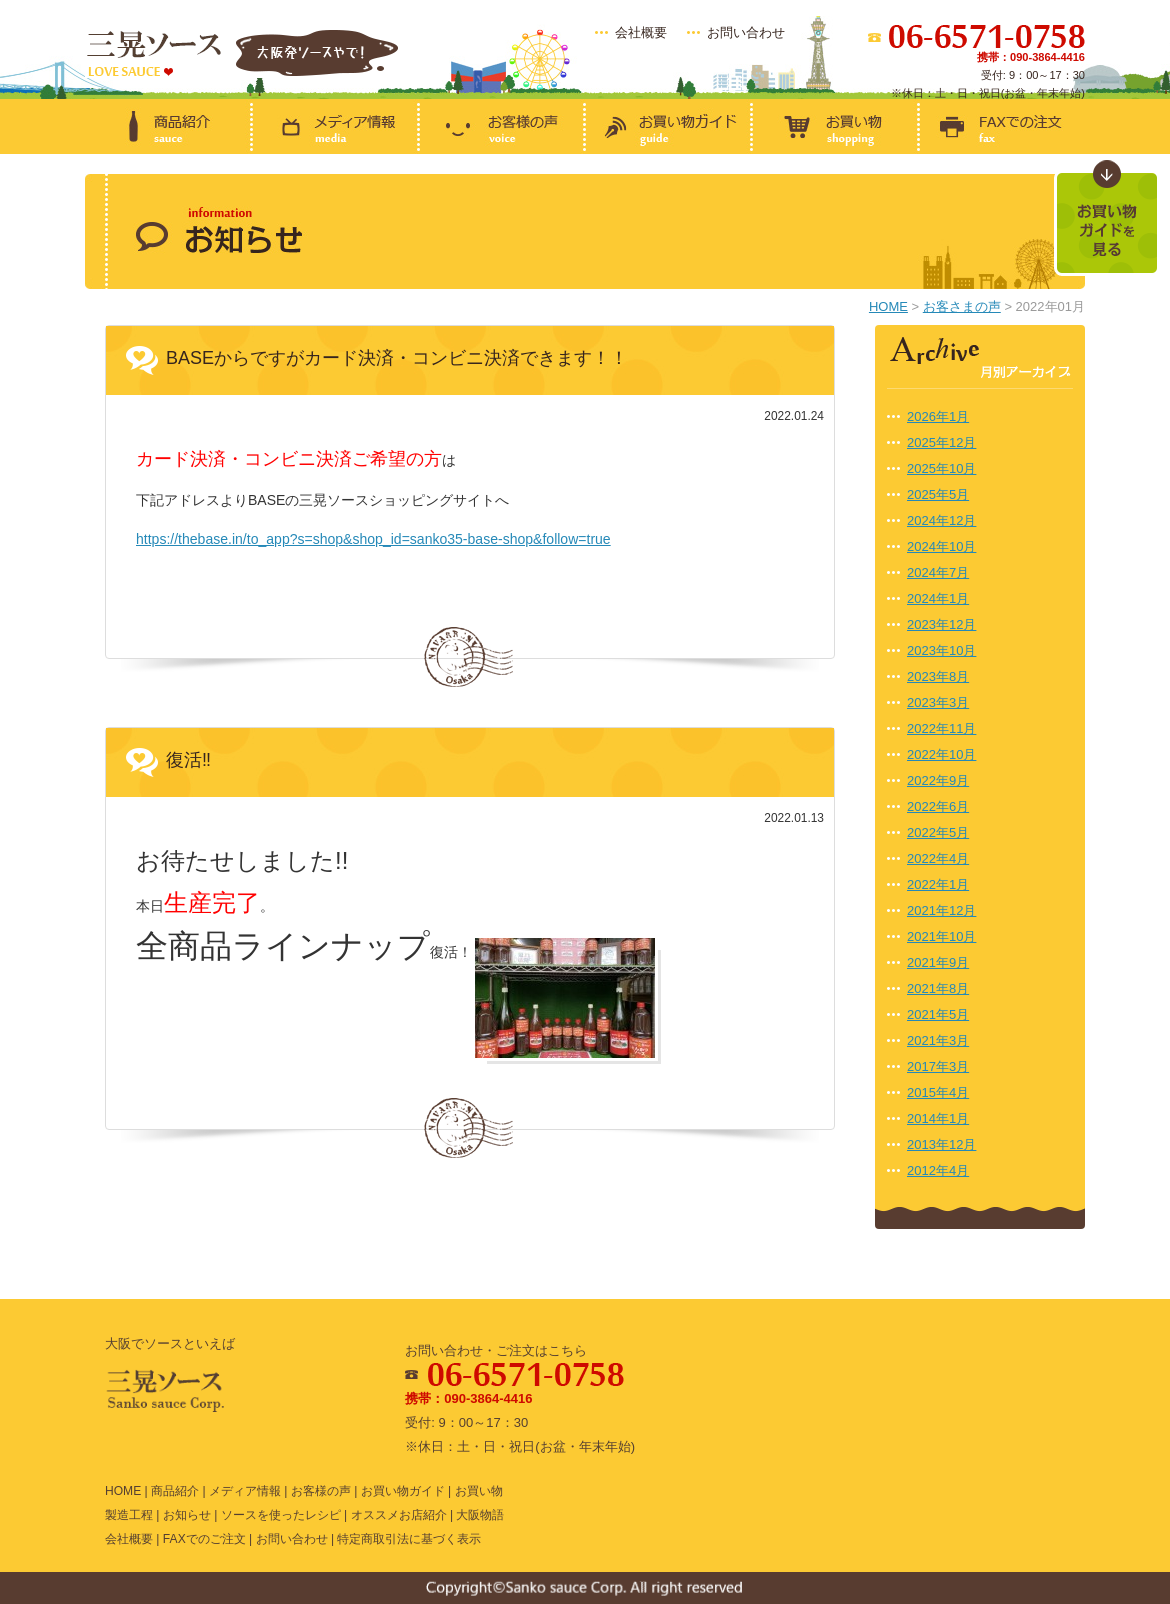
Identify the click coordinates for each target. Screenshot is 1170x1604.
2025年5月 (938, 494)
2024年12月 (941, 520)
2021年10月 (941, 936)
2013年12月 (941, 1144)
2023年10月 (941, 650)
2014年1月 (938, 1118)
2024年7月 (938, 572)
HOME (888, 306)
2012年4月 (938, 1170)
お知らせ (187, 1515)
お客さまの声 (962, 306)
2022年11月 (941, 728)
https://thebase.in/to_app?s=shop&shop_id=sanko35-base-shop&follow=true (373, 539)
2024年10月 (941, 546)
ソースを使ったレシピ (281, 1515)
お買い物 (479, 1491)
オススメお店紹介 (399, 1515)
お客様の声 (321, 1491)
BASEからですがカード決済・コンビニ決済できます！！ (397, 358)
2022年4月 (938, 858)
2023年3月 (938, 702)
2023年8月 (938, 676)
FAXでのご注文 (204, 1539)
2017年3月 (938, 1066)
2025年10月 (941, 468)
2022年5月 (938, 832)
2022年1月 (938, 884)
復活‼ (188, 760)
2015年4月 (938, 1092)
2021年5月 (938, 1014)
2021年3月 (938, 1040)
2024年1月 (938, 598)
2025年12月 (941, 442)
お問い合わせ (746, 32)
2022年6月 (938, 806)
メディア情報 (245, 1491)
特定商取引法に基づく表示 (409, 1539)
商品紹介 (175, 1491)
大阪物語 (480, 1515)
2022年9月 (938, 780)
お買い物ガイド (403, 1491)
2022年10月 (941, 754)
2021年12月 (941, 910)
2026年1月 (938, 416)
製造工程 (129, 1515)
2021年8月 (938, 988)
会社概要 (641, 32)
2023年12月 (941, 624)
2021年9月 (938, 962)
